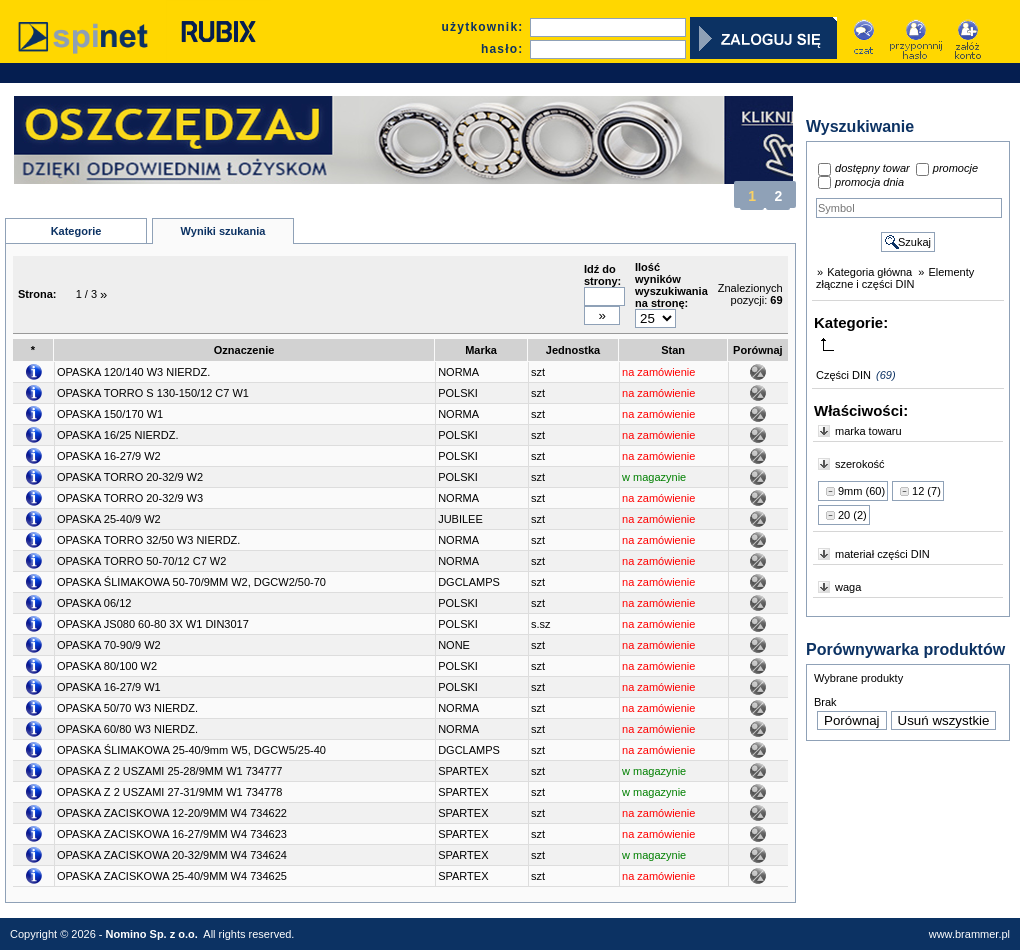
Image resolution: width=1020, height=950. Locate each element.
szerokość (860, 464)
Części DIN (843, 375)
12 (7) (926, 491)
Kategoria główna (869, 272)
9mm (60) (861, 491)
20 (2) (852, 515)
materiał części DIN (882, 554)
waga (848, 587)
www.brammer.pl (969, 934)
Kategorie (76, 231)
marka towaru (868, 431)
